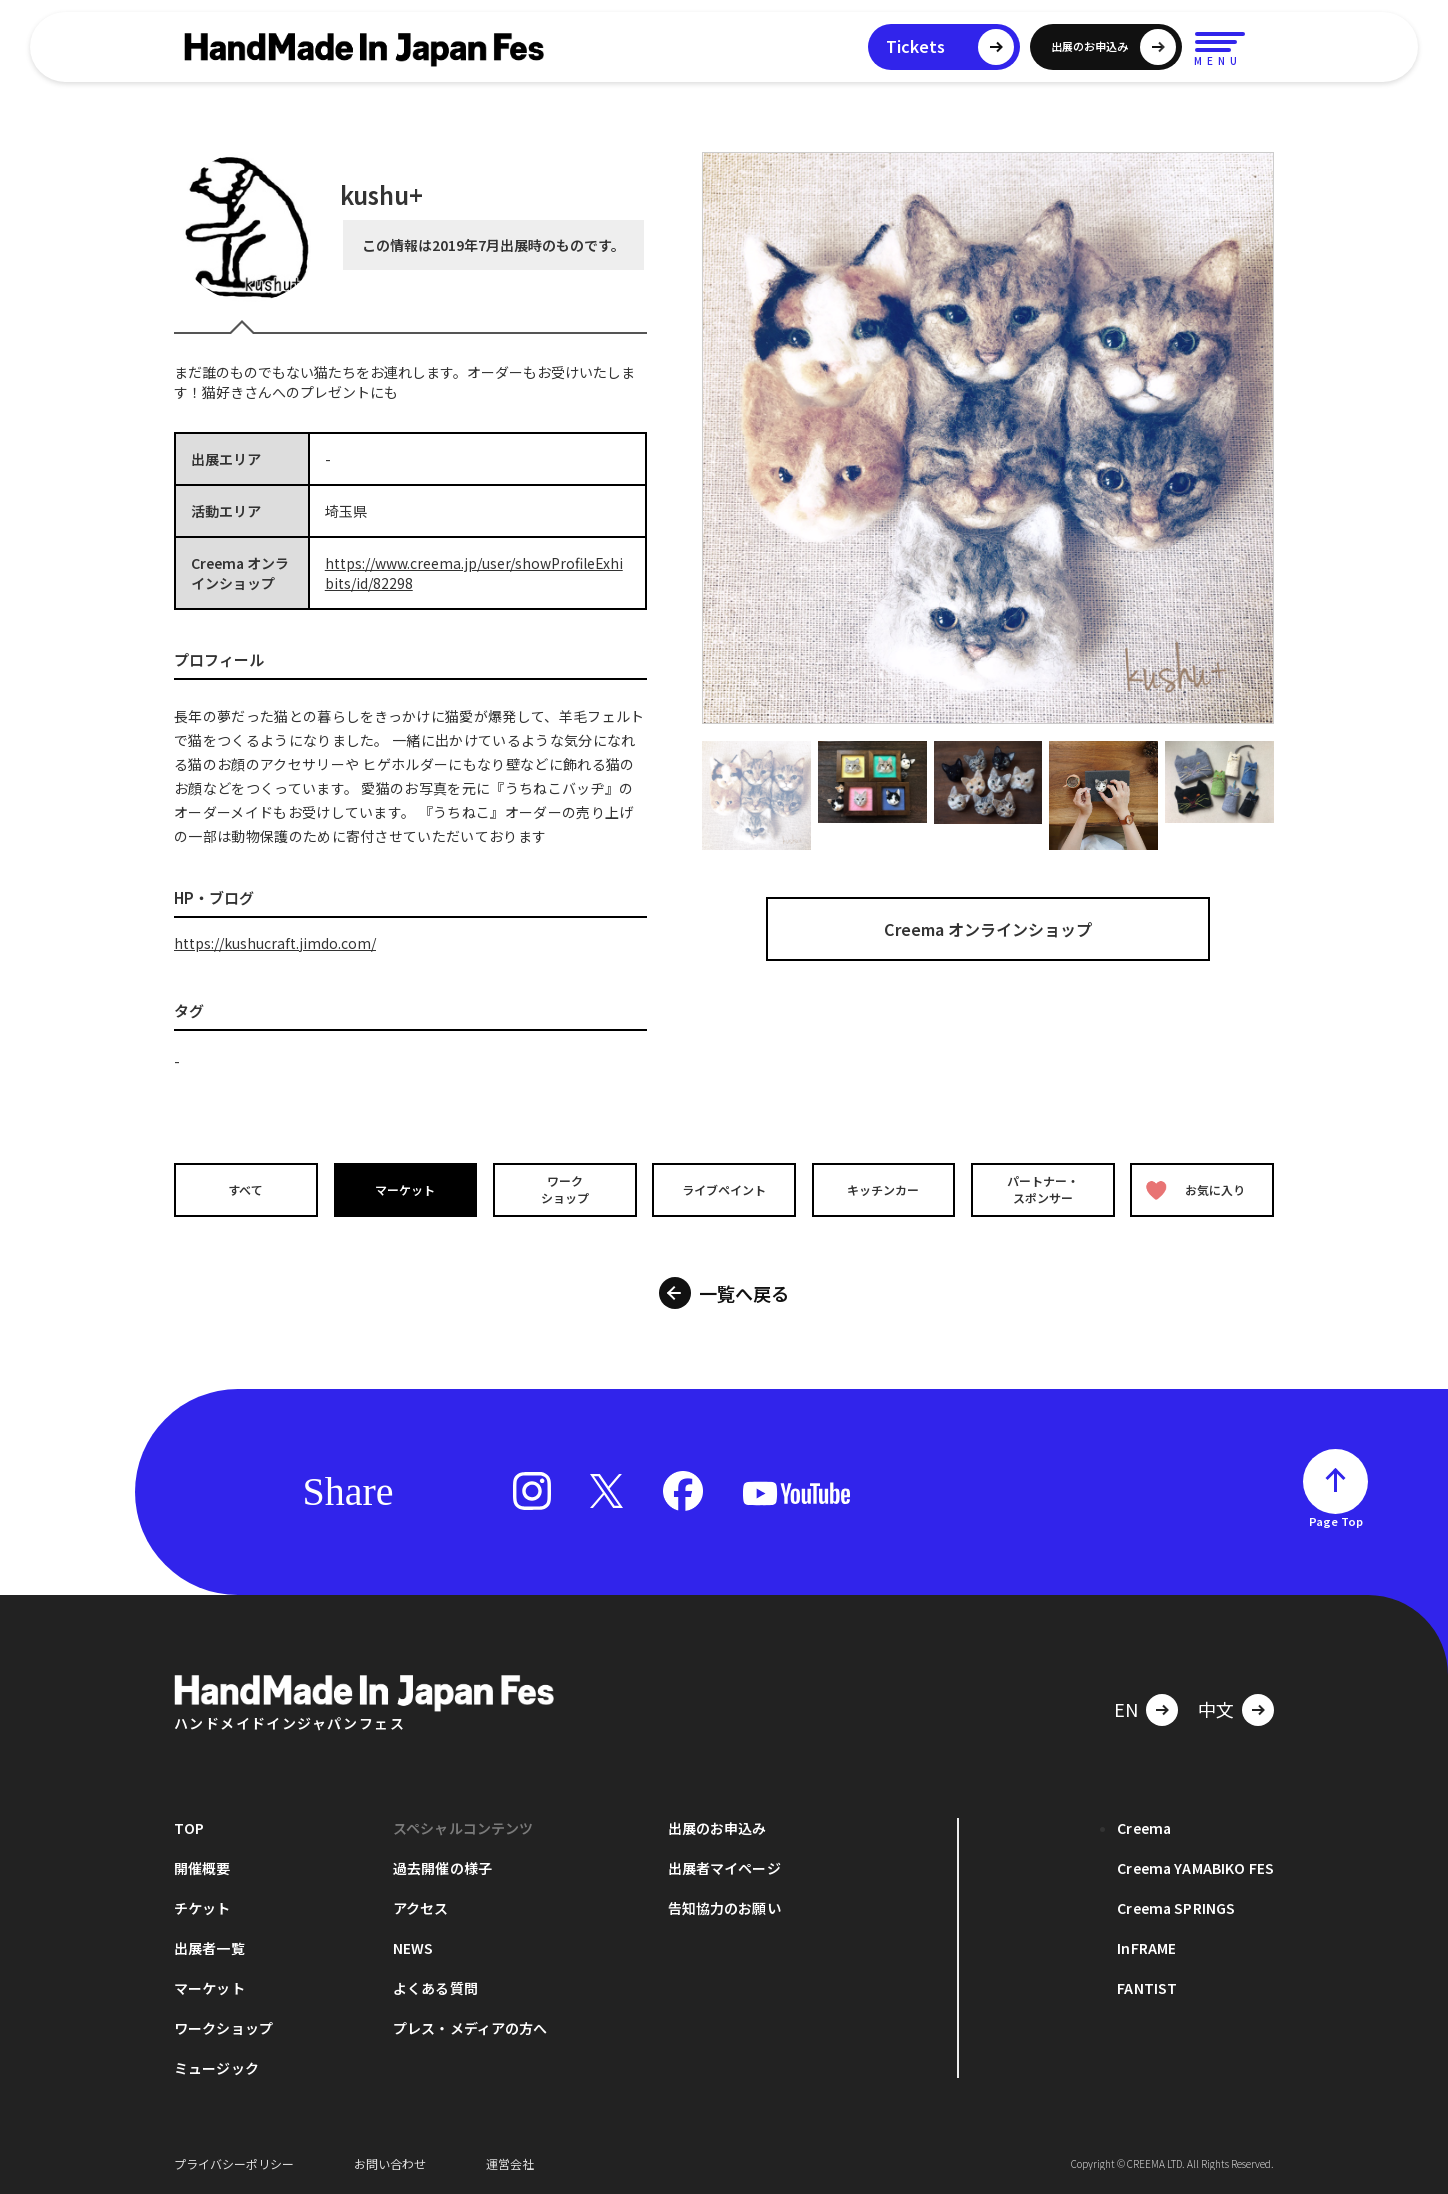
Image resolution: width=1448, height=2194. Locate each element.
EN (1126, 1709)
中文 (1216, 1709)
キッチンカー (884, 1189)
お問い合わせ (390, 2163)
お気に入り (1197, 1189)
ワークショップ (564, 1189)
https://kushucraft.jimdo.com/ (275, 943)
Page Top (1336, 1521)
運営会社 (510, 2163)
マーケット (405, 1189)
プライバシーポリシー (234, 2163)
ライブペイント (724, 1189)
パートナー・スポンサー (1044, 1189)
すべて (244, 1189)
